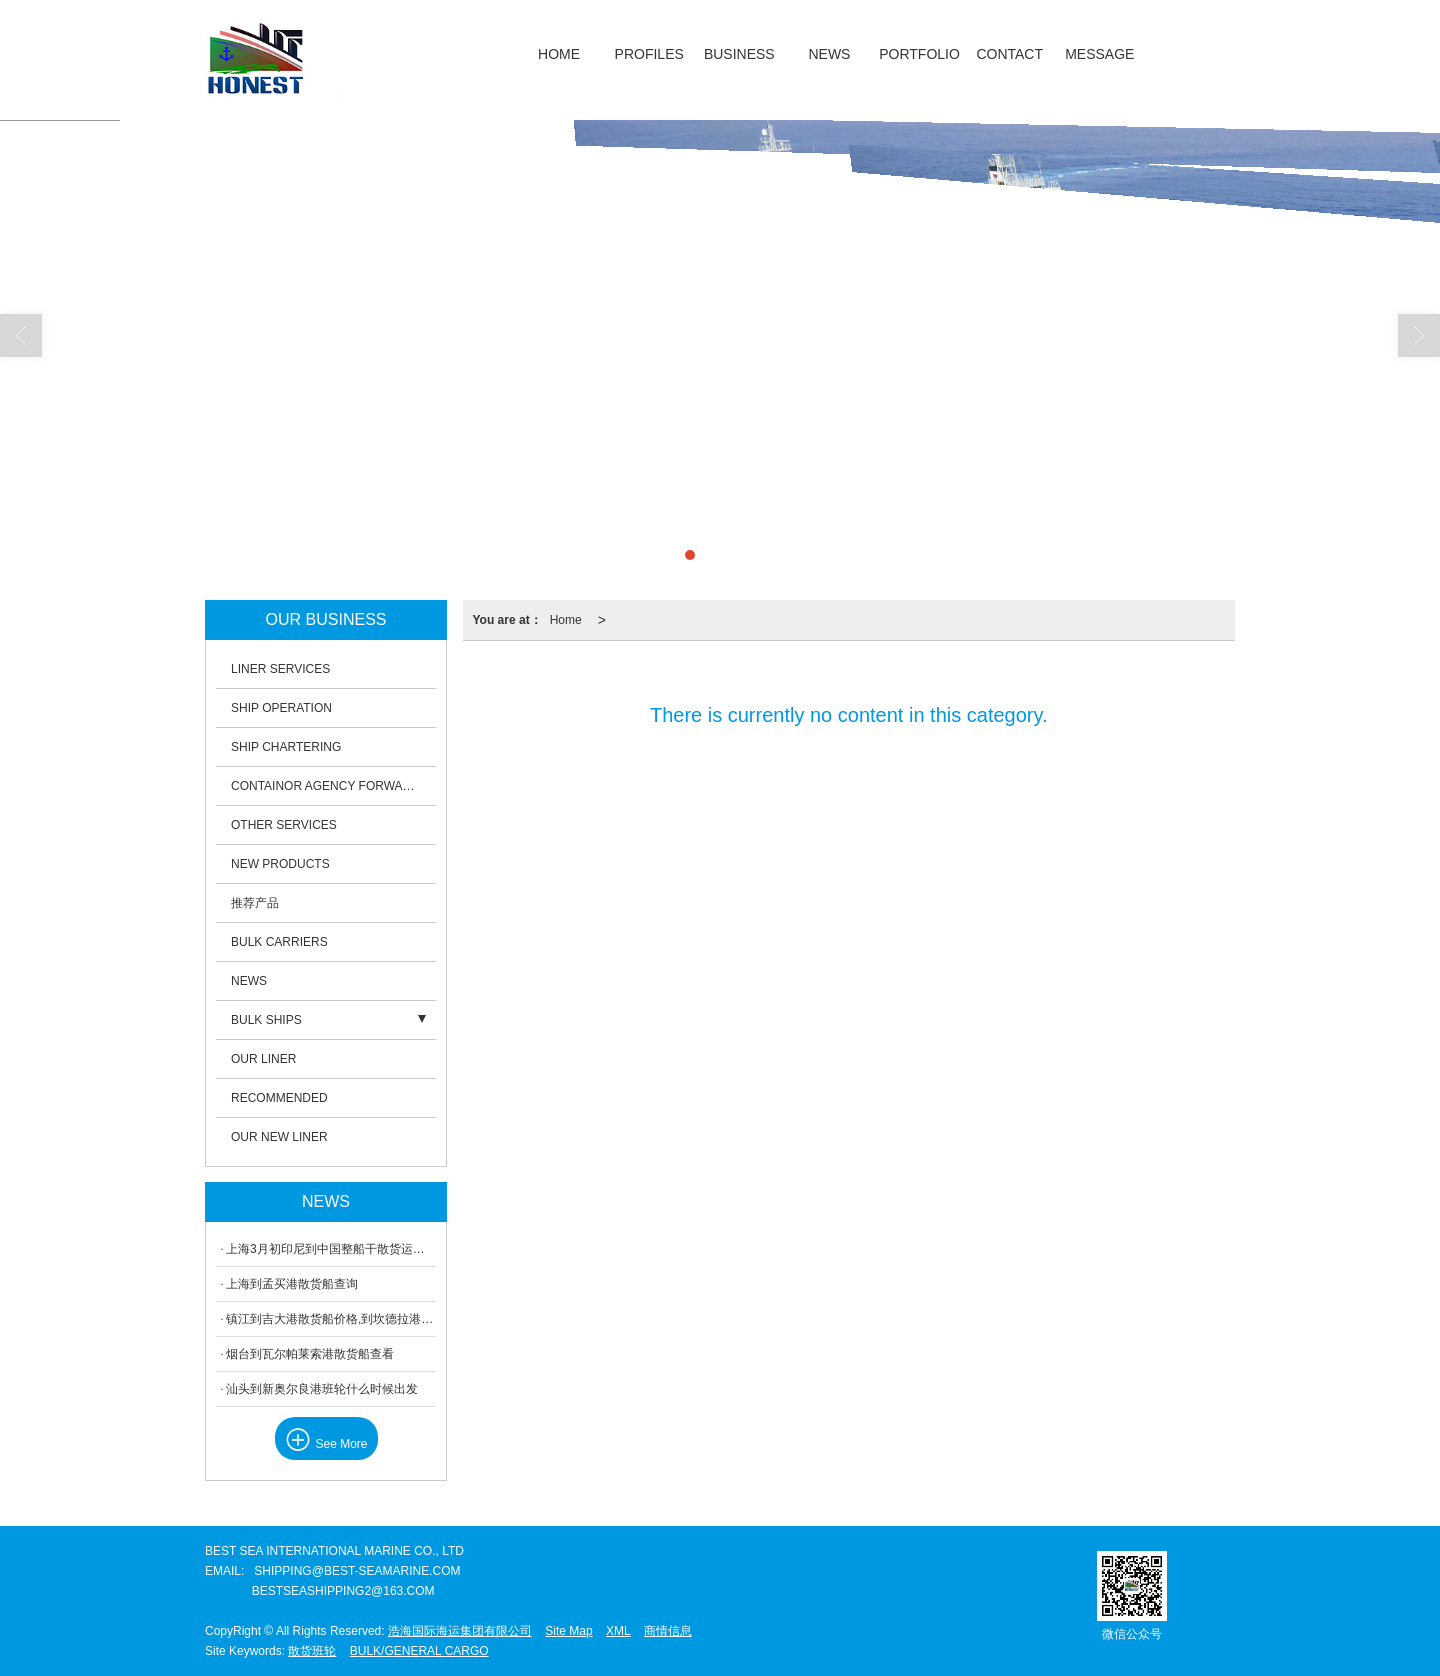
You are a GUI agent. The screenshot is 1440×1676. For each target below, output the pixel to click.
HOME (559, 54)
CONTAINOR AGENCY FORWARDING (333, 786)
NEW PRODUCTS (280, 864)
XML (618, 1631)
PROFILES (649, 54)
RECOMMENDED (279, 1098)
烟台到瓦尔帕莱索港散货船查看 (310, 1354)
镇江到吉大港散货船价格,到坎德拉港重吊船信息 (331, 1319)
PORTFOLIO (919, 54)
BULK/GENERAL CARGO (419, 1651)
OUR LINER (263, 1059)
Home (566, 620)
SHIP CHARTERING (286, 747)
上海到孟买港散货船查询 (292, 1284)
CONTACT (1009, 54)
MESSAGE (1099, 54)
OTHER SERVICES (284, 825)
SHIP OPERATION (281, 708)
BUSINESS (739, 54)
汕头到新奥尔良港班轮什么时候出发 (322, 1389)
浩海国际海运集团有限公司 (460, 1631)
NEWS (829, 54)
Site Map (568, 1631)
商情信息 (668, 1631)
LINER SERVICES (280, 669)
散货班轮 (312, 1651)
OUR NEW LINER (279, 1137)
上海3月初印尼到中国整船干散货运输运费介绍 (331, 1249)
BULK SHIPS (266, 1020)
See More (326, 1443)
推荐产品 (255, 903)
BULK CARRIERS (279, 942)
